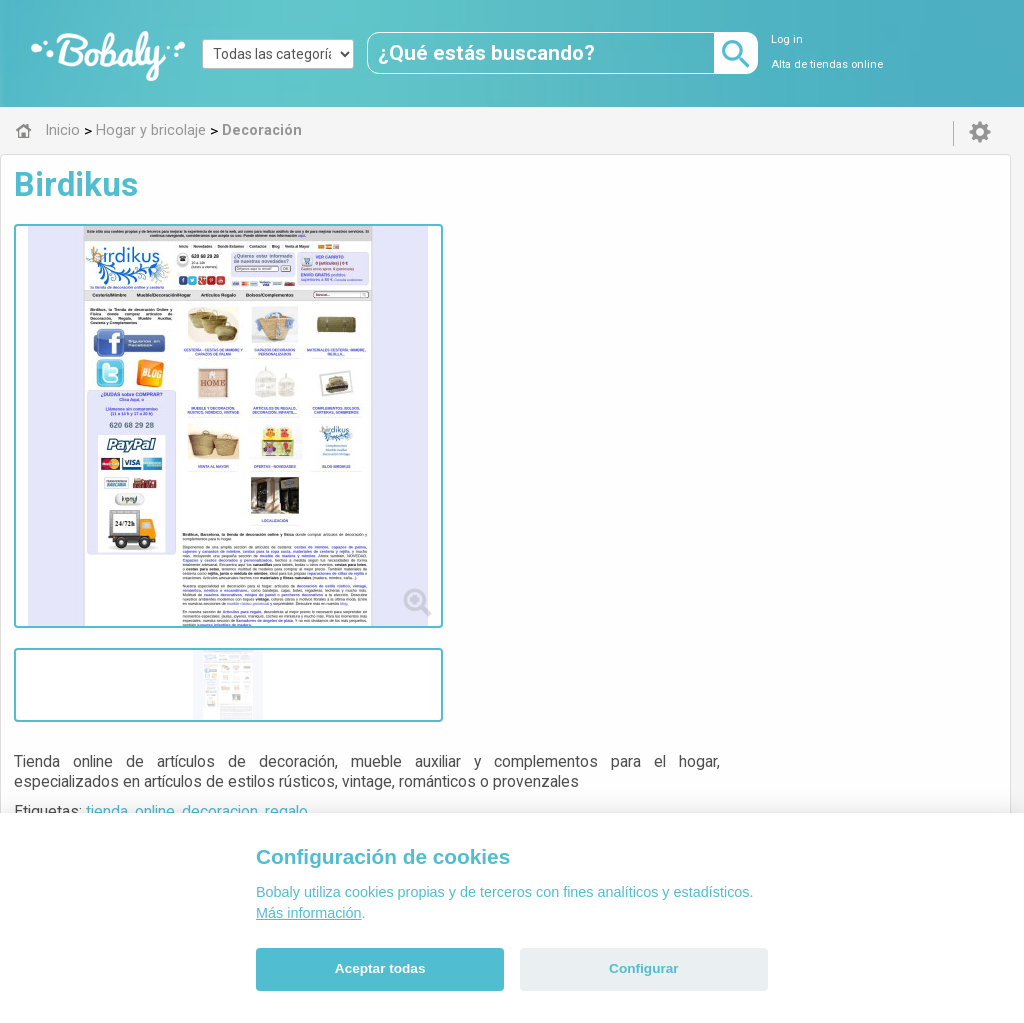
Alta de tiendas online (827, 64)
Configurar (643, 968)
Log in (787, 39)
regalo (622, 283)
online (491, 283)
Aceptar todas (380, 968)
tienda (443, 283)
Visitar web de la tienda (464, 358)
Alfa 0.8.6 (417, 736)
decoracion (556, 283)
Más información (309, 913)
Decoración (463, 596)
